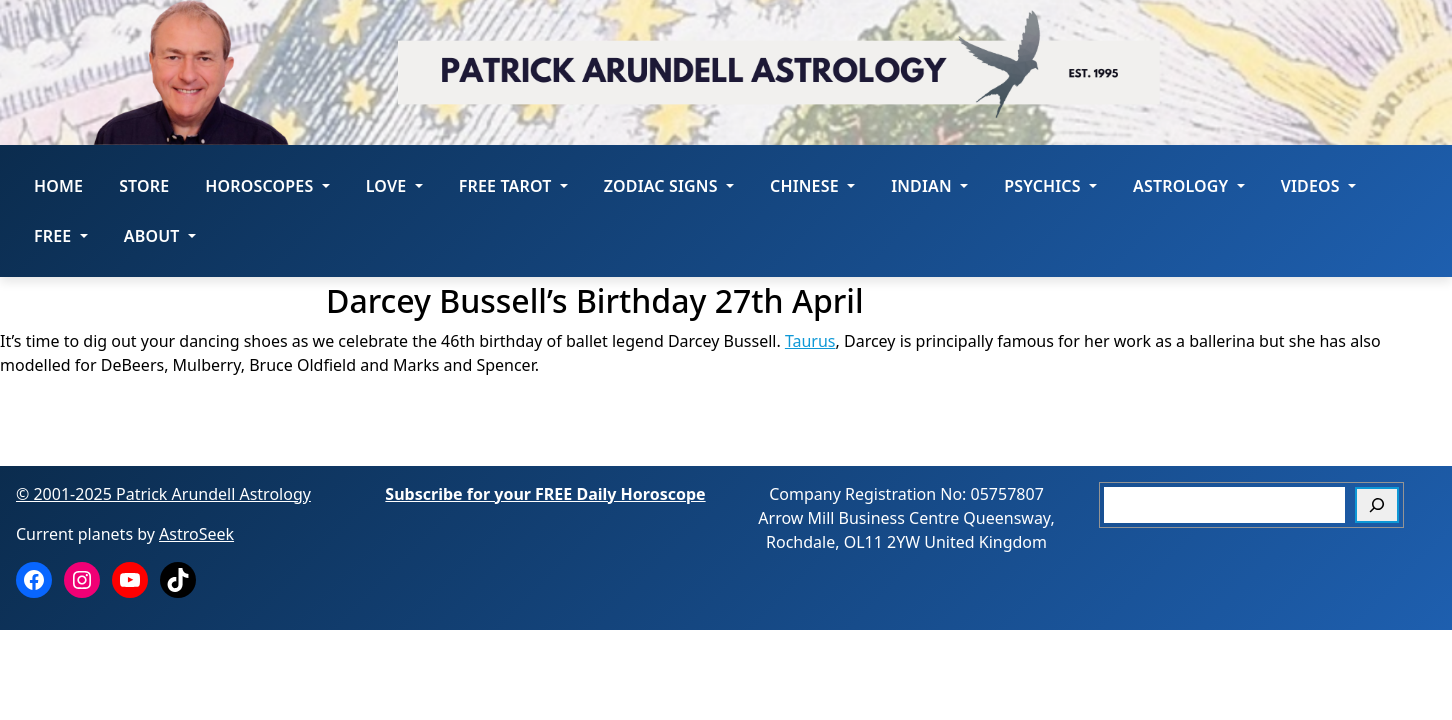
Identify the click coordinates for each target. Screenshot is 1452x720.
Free (61, 236)
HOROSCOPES (267, 186)
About (160, 236)
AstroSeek (196, 534)
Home (58, 186)
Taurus (810, 341)
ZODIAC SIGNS (669, 186)
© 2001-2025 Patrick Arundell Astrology (163, 494)
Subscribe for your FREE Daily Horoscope (545, 494)
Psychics (1050, 186)
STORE (144, 186)
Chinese (812, 186)
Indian (929, 186)
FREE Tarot (513, 186)
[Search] (1377, 505)
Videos (1318, 186)
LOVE (394, 186)
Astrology (1189, 186)
